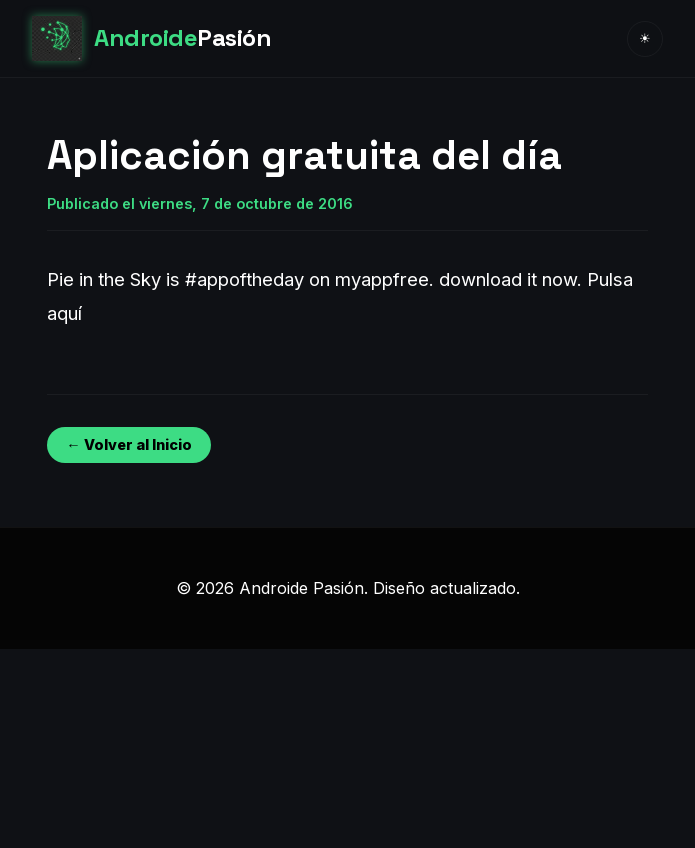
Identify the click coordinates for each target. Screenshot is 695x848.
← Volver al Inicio (128, 444)
